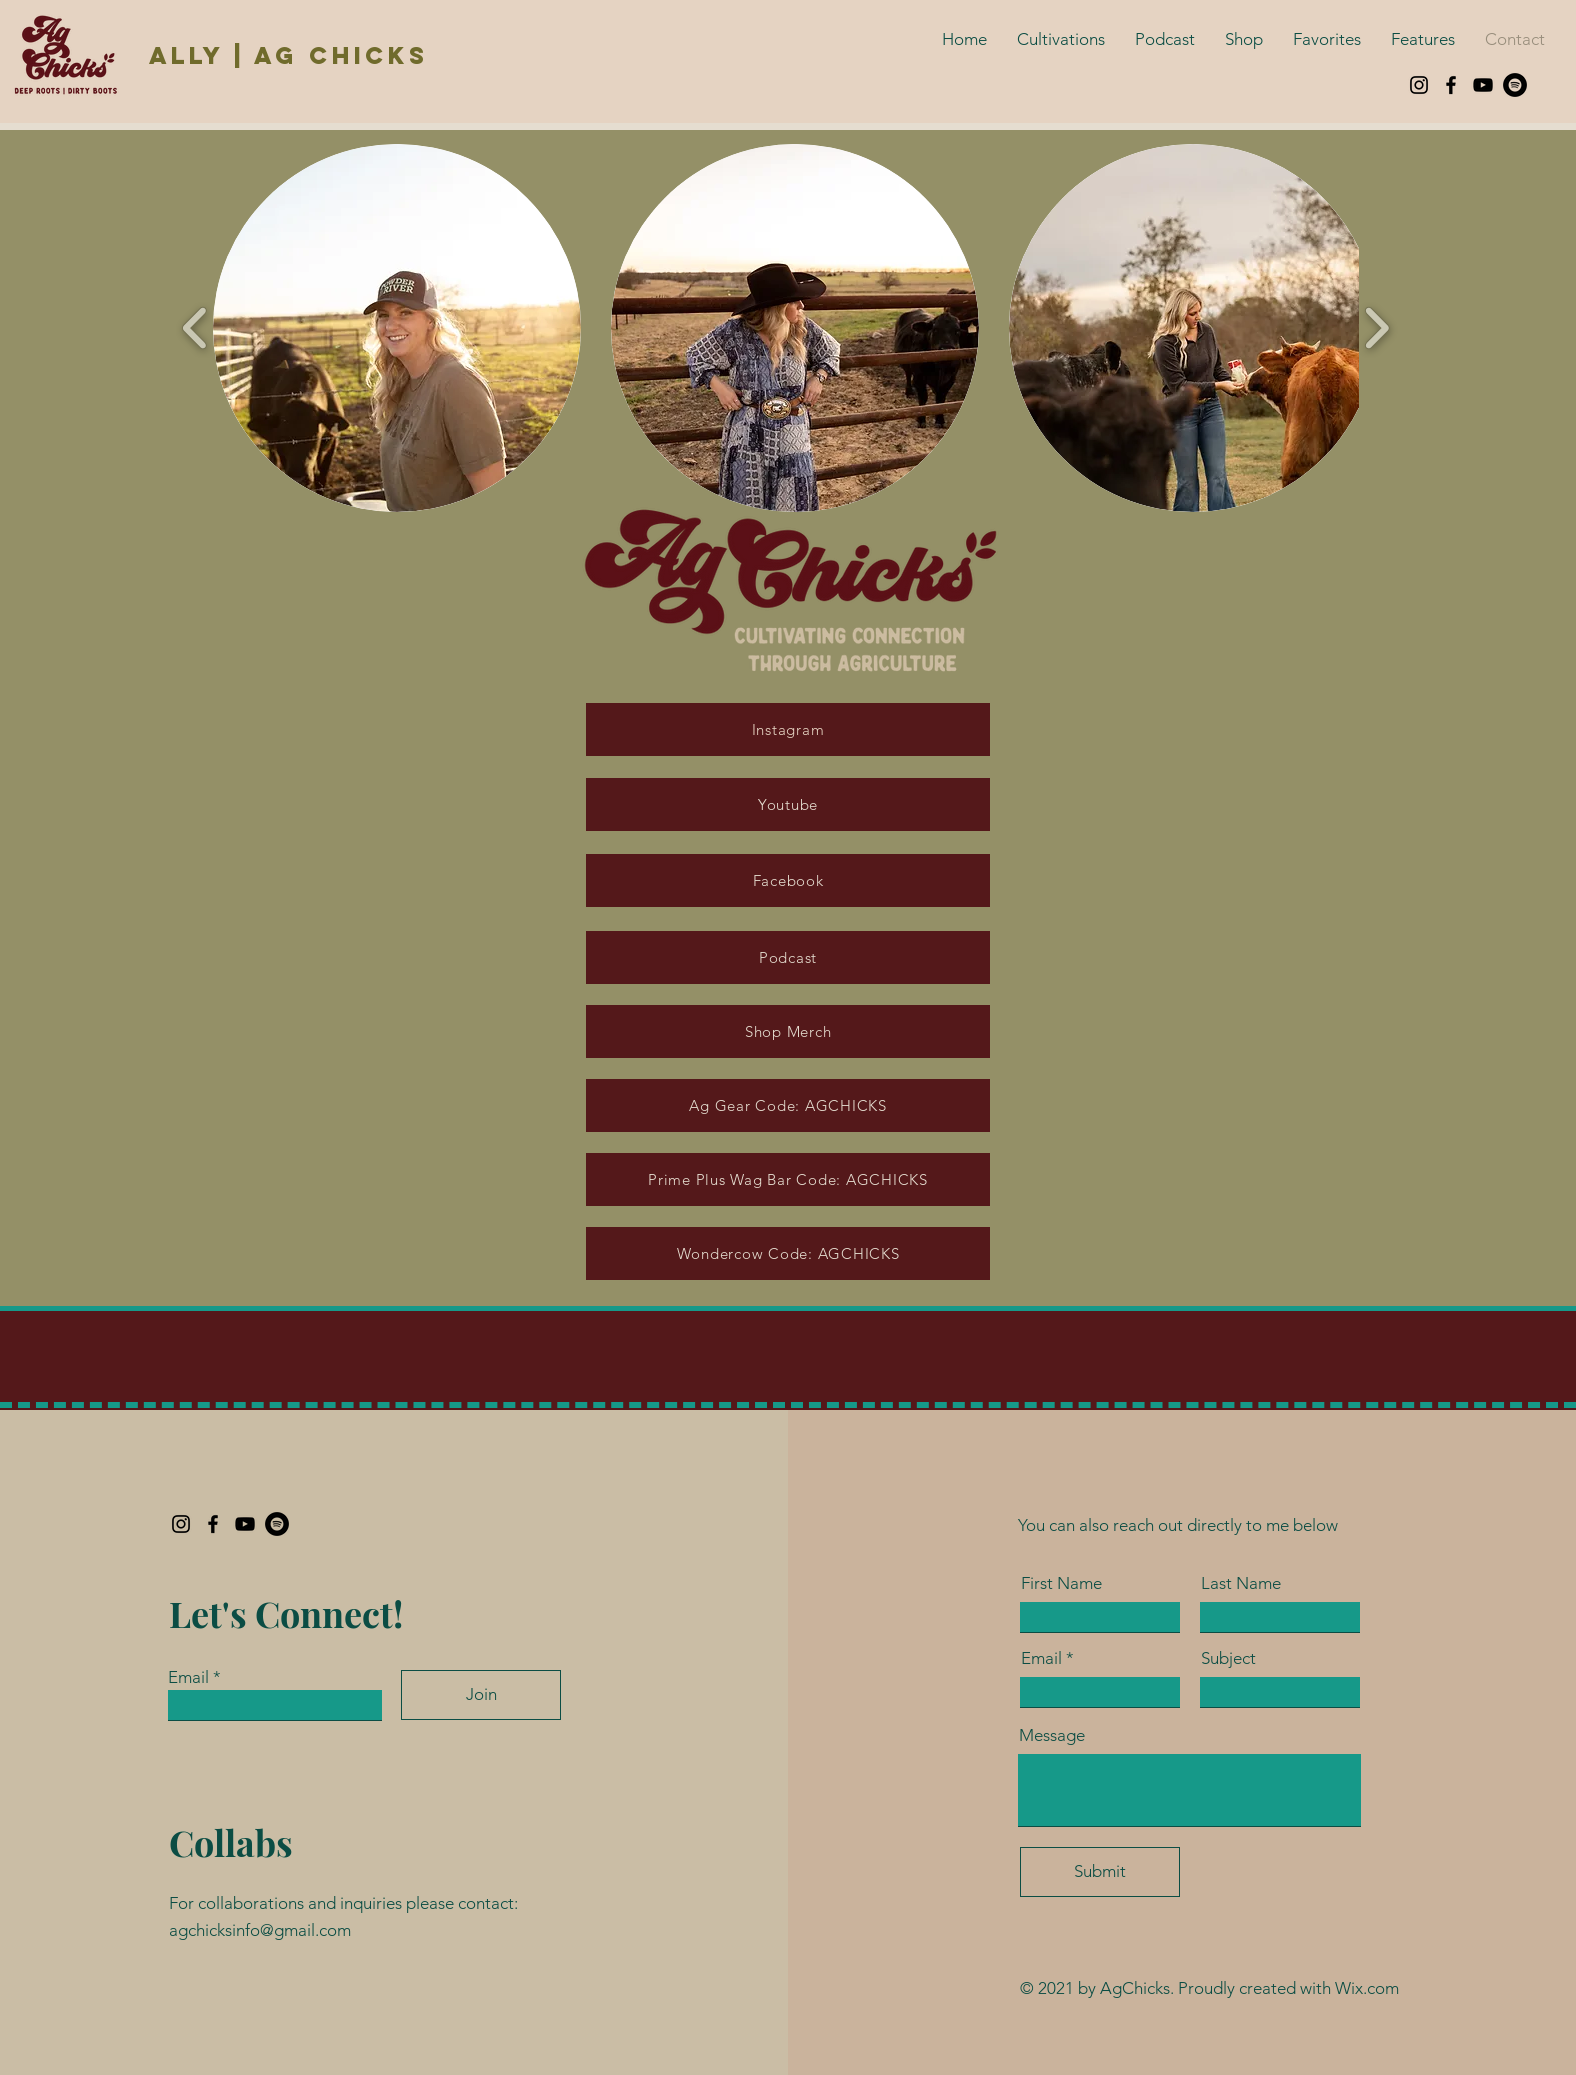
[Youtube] (788, 804)
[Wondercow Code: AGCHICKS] (788, 1253)
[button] (397, 328)
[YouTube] (1483, 85)
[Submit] (1100, 1872)
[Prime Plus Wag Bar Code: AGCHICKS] (788, 1179)
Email (188, 1677)
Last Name (1241, 1583)
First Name (1061, 1583)
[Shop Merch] (788, 1031)
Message (1052, 1735)
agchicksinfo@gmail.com (260, 1930)
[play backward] (195, 328)
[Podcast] (788, 957)
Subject (1228, 1658)
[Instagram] (1419, 85)
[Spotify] (1515, 85)
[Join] (481, 1695)
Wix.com (1367, 1988)
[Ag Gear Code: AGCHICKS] (788, 1105)
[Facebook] (1451, 85)
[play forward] (1376, 328)
